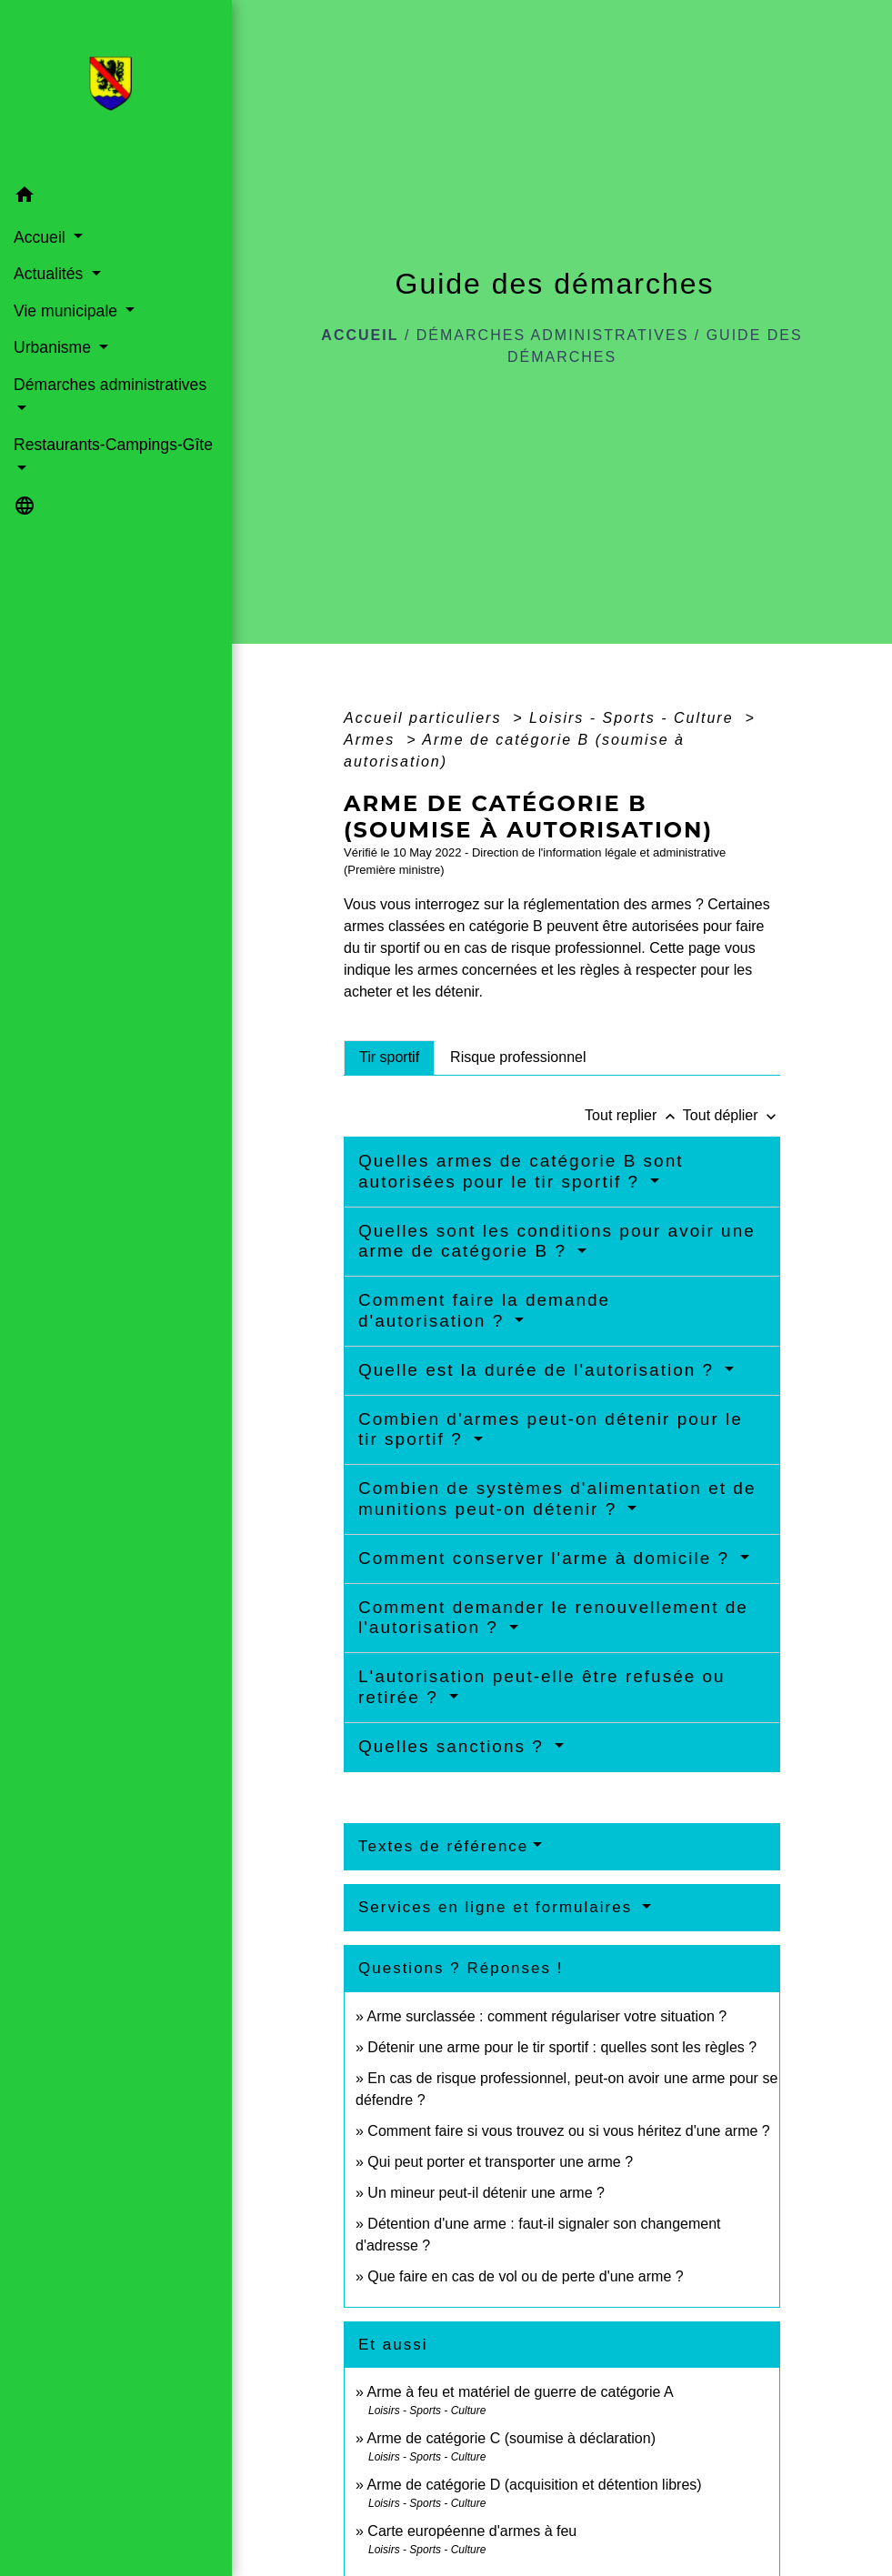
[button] (116, 197)
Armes (372, 739)
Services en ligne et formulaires (498, 1907)
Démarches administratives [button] (110, 385)
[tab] (389, 1057)
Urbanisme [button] (54, 347)
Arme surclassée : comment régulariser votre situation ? (546, 2016)
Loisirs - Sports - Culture (634, 718)
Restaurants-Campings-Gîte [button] (113, 445)
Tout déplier (731, 1115)
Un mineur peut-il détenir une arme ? (486, 2192)
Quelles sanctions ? (454, 1746)
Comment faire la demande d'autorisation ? (484, 1310)
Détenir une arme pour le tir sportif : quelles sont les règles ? (562, 2047)
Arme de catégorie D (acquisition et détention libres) (533, 2484)
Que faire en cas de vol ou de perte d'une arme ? (525, 2276)
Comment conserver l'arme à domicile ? (547, 1558)
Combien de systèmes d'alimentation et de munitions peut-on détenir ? (557, 1498)
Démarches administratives (552, 335)
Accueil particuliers (425, 718)
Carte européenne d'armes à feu (471, 2531)
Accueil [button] (42, 237)
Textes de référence (443, 1846)
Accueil (359, 335)
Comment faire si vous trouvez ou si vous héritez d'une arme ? (568, 2131)
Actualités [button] (50, 274)
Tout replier (634, 1115)
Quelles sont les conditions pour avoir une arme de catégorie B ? (557, 1241)
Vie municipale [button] (68, 311)
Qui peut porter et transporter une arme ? (500, 2162)
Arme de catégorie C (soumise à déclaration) (510, 2438)
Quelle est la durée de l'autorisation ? (539, 1369)
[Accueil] (116, 89)
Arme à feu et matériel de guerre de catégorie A (519, 2392)
